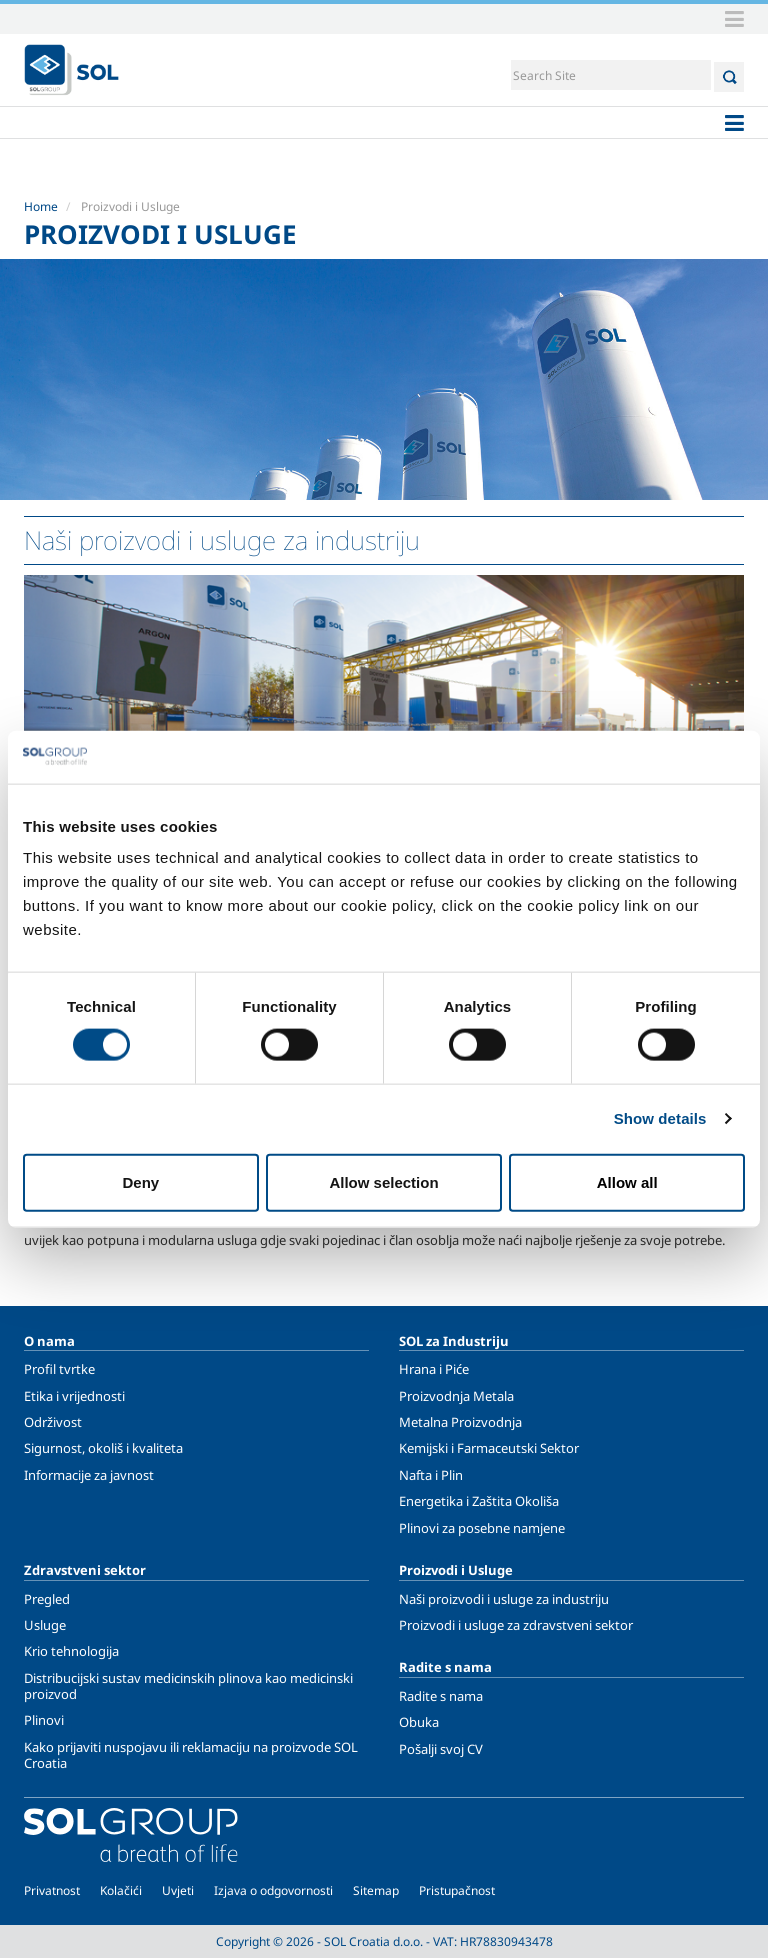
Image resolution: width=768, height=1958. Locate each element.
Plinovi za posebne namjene (482, 1528)
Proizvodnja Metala (456, 1396)
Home (41, 206)
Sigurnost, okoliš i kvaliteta (103, 1448)
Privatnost (52, 1890)
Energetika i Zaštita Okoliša (479, 1501)
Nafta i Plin (431, 1475)
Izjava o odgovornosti (273, 1890)
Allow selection (383, 1181)
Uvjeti (178, 1890)
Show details (660, 1118)
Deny (140, 1181)
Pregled (47, 1599)
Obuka (419, 1722)
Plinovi (44, 1720)
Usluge (45, 1625)
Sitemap (376, 1890)
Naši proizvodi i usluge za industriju (504, 1599)
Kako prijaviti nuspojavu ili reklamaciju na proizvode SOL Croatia (191, 1755)
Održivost (53, 1422)
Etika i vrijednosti (74, 1396)
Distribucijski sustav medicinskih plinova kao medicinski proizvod (188, 1686)
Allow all (627, 1181)
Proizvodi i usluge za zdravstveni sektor (516, 1625)
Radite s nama (441, 1696)
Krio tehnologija (71, 1651)
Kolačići (121, 1890)
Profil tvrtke (59, 1369)
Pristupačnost (457, 1890)
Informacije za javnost (89, 1475)
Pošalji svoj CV (441, 1749)
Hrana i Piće (434, 1369)
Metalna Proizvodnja (460, 1422)
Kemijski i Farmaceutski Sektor (489, 1448)
